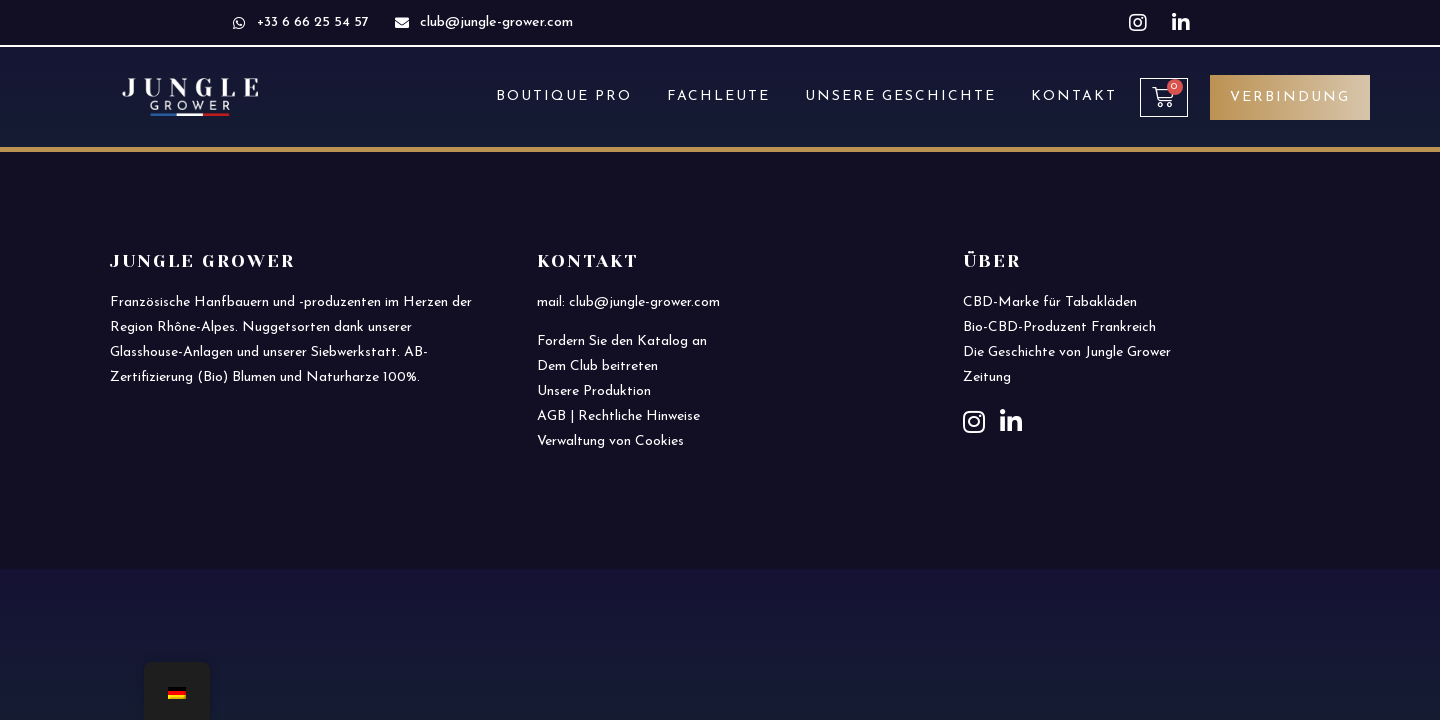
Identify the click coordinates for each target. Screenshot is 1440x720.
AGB (551, 416)
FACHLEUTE (718, 96)
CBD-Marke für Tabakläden (1050, 302)
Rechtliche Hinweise (639, 416)
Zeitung (987, 377)
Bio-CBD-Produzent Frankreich (1059, 327)
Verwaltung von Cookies (610, 441)
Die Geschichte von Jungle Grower (1067, 352)
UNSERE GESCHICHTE (900, 96)
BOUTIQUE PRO (564, 96)
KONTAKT (1074, 96)
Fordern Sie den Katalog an (622, 341)
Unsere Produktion (594, 391)
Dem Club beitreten (597, 366)
